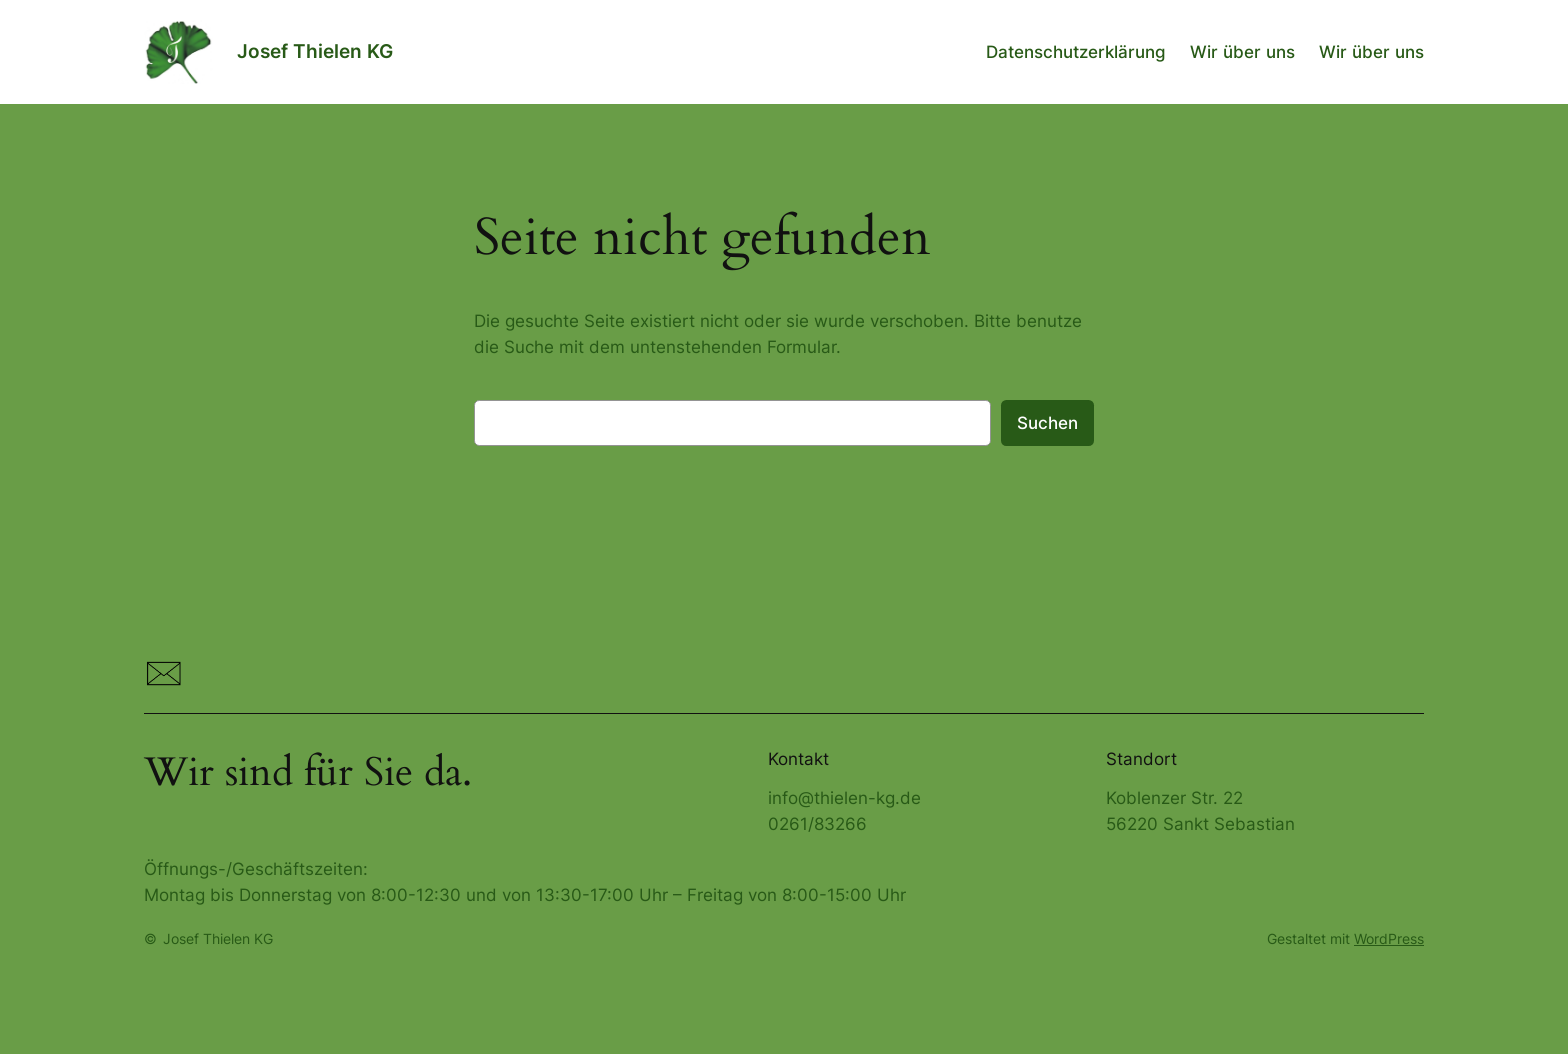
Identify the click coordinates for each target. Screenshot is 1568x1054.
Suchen (1047, 423)
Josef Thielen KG (315, 51)
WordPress (1389, 938)
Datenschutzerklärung (1076, 52)
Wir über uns (1242, 52)
